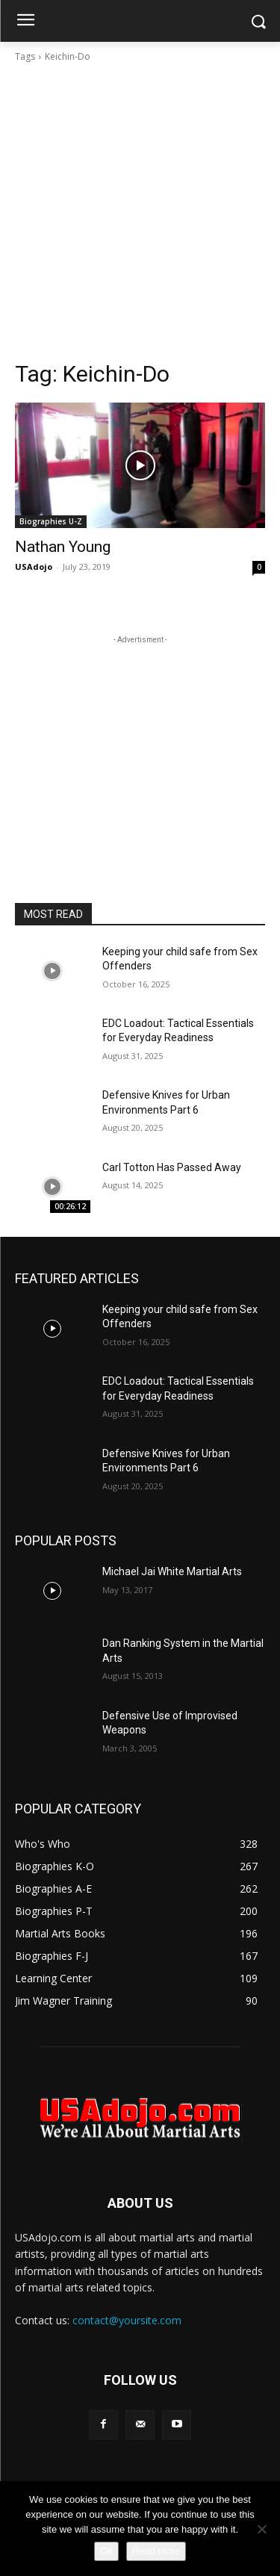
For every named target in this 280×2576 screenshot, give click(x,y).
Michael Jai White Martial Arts (172, 1571)
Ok (106, 2551)
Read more (156, 2551)
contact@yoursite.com (126, 2320)
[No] (261, 2528)
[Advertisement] (140, 212)
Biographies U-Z (50, 521)
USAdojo (33, 566)
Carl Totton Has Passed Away (171, 1167)
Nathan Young (63, 547)
